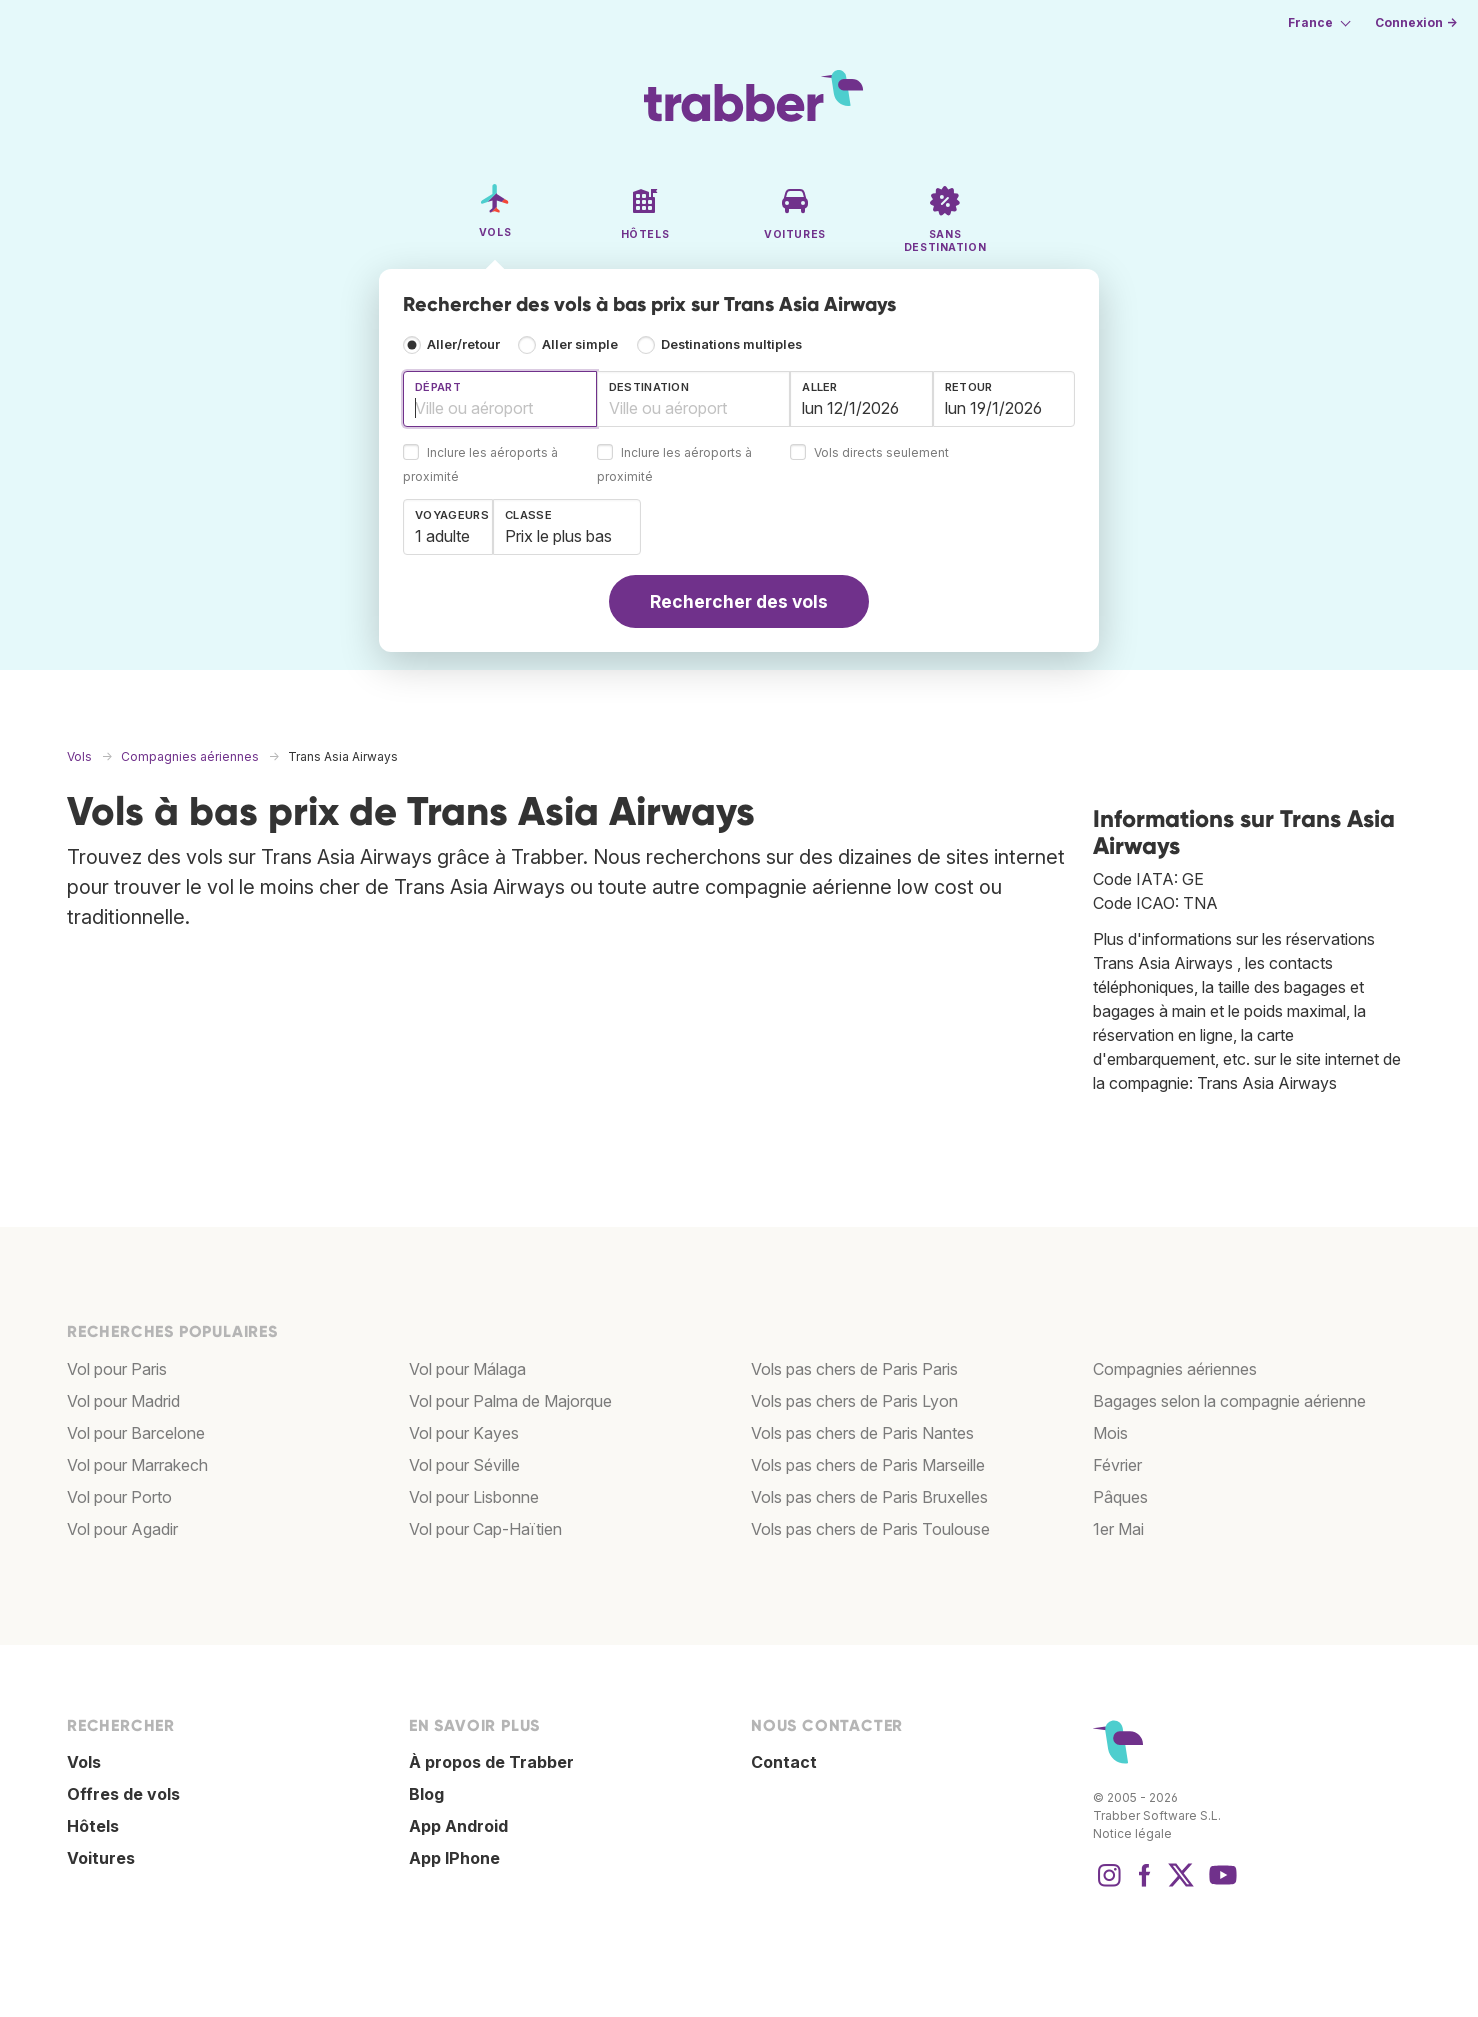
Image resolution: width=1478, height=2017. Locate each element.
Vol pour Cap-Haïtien (485, 1529)
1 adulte (442, 536)
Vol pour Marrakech (137, 1465)
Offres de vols (123, 1794)
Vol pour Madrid (123, 1401)
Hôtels (93, 1826)
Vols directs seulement (881, 453)
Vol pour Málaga (467, 1369)
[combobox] (500, 399)
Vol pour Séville (464, 1465)
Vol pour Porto (119, 1497)
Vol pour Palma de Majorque (510, 1401)
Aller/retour (463, 344)
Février (1117, 1465)
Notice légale (1132, 1833)
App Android (458, 1826)
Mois (1110, 1433)
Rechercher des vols (739, 601)
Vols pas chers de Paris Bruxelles (869, 1497)
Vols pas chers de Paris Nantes (862, 1433)
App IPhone (454, 1858)
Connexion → (1416, 22)
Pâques (1120, 1497)
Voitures (101, 1858)
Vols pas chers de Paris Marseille (868, 1465)
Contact (784, 1762)
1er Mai (1118, 1529)
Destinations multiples (731, 344)
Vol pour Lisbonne (474, 1497)
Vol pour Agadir (122, 1529)
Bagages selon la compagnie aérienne (1229, 1401)
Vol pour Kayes (464, 1433)
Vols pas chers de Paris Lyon (854, 1401)
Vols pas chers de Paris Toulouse (870, 1529)
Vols (84, 1762)
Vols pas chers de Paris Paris (854, 1369)
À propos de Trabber (491, 1762)
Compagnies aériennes (1175, 1369)
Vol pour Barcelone (136, 1433)
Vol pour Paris (117, 1369)
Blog (426, 1794)
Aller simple (580, 344)
